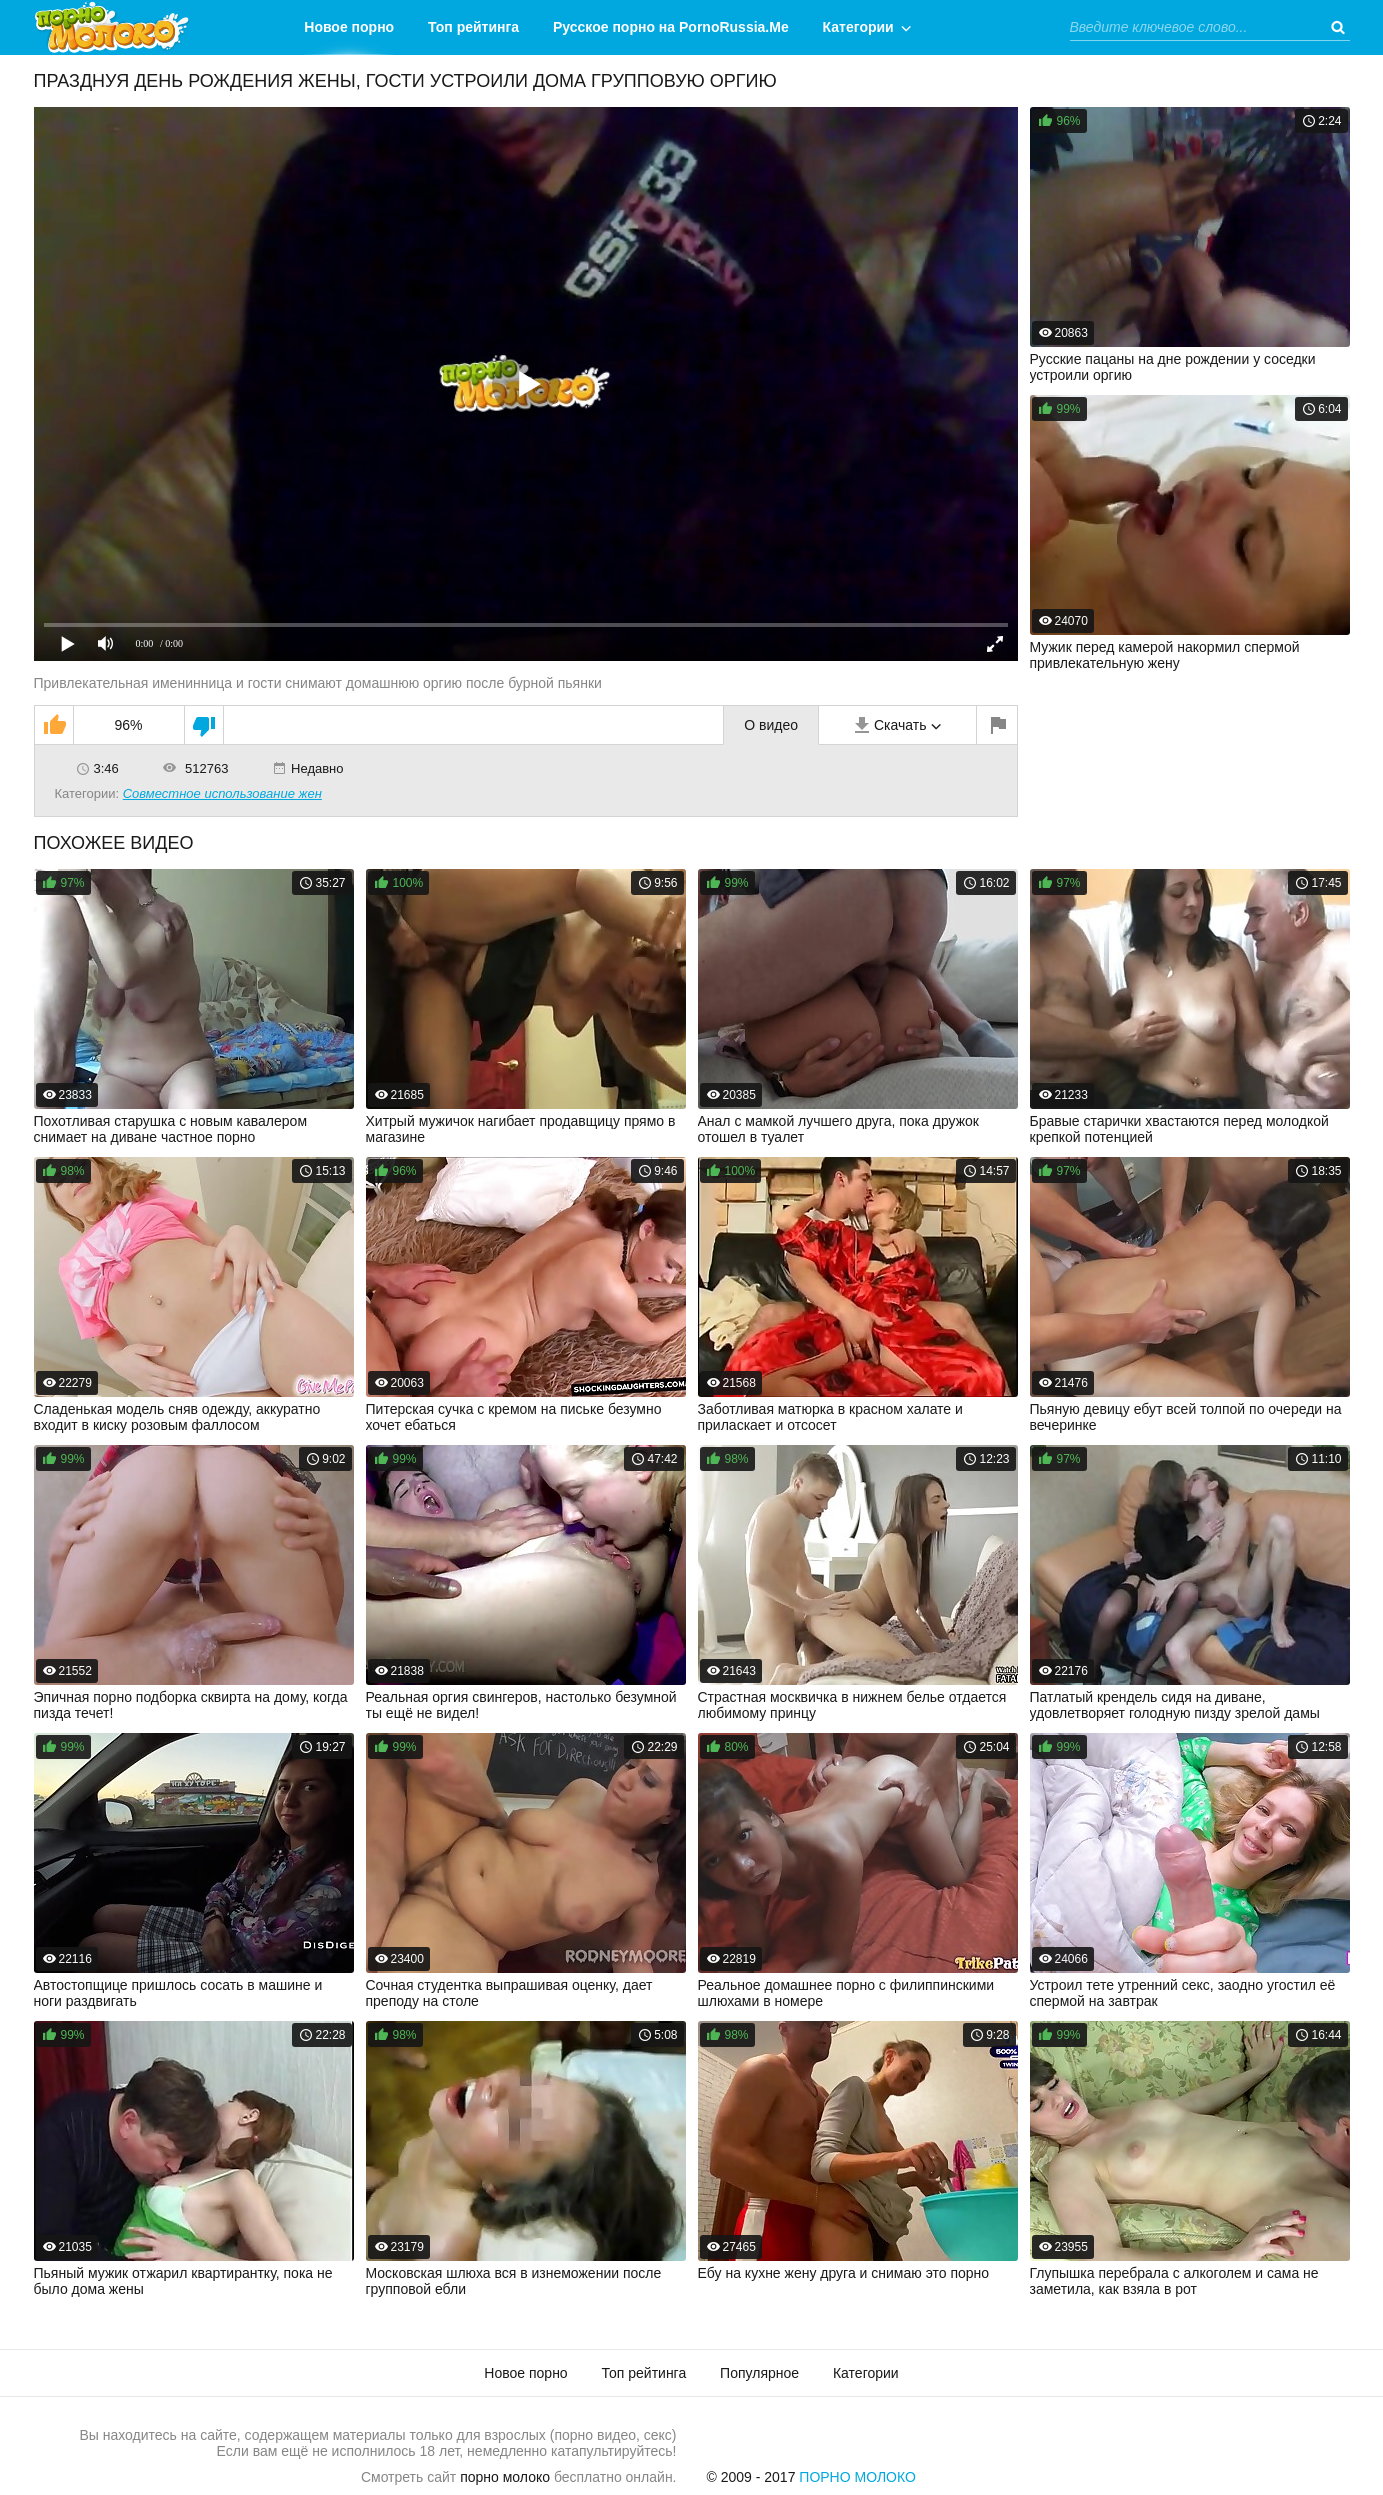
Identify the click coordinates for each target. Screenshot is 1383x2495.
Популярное (759, 2373)
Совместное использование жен (222, 793)
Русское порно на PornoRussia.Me (671, 27)
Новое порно (349, 27)
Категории (858, 27)
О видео (771, 725)
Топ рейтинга (473, 27)
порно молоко (505, 2477)
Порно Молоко (857, 2477)
